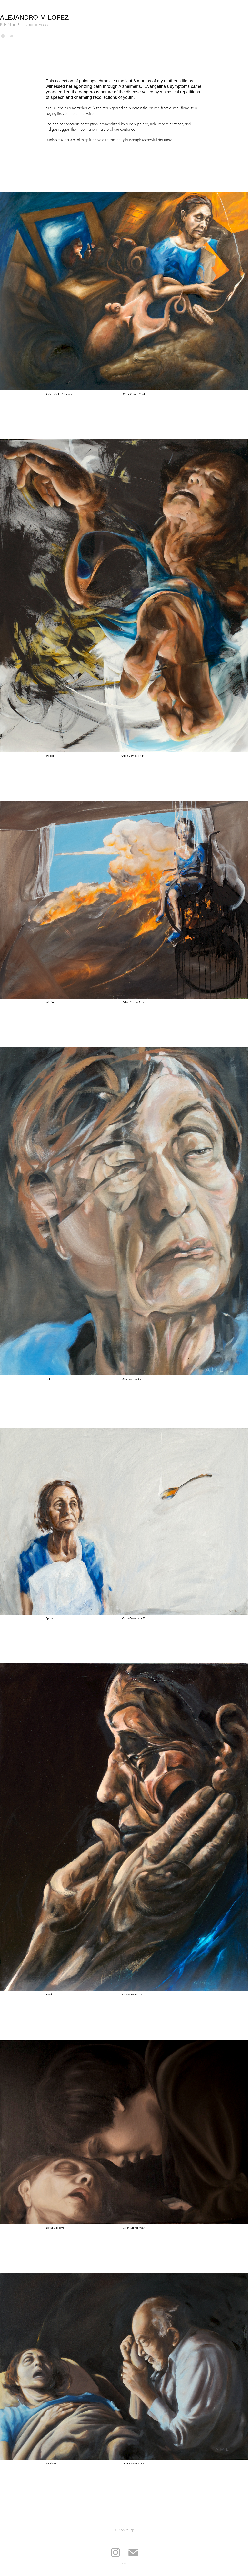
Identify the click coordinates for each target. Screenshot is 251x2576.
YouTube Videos (37, 25)
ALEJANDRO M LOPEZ (34, 17)
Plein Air (9, 24)
